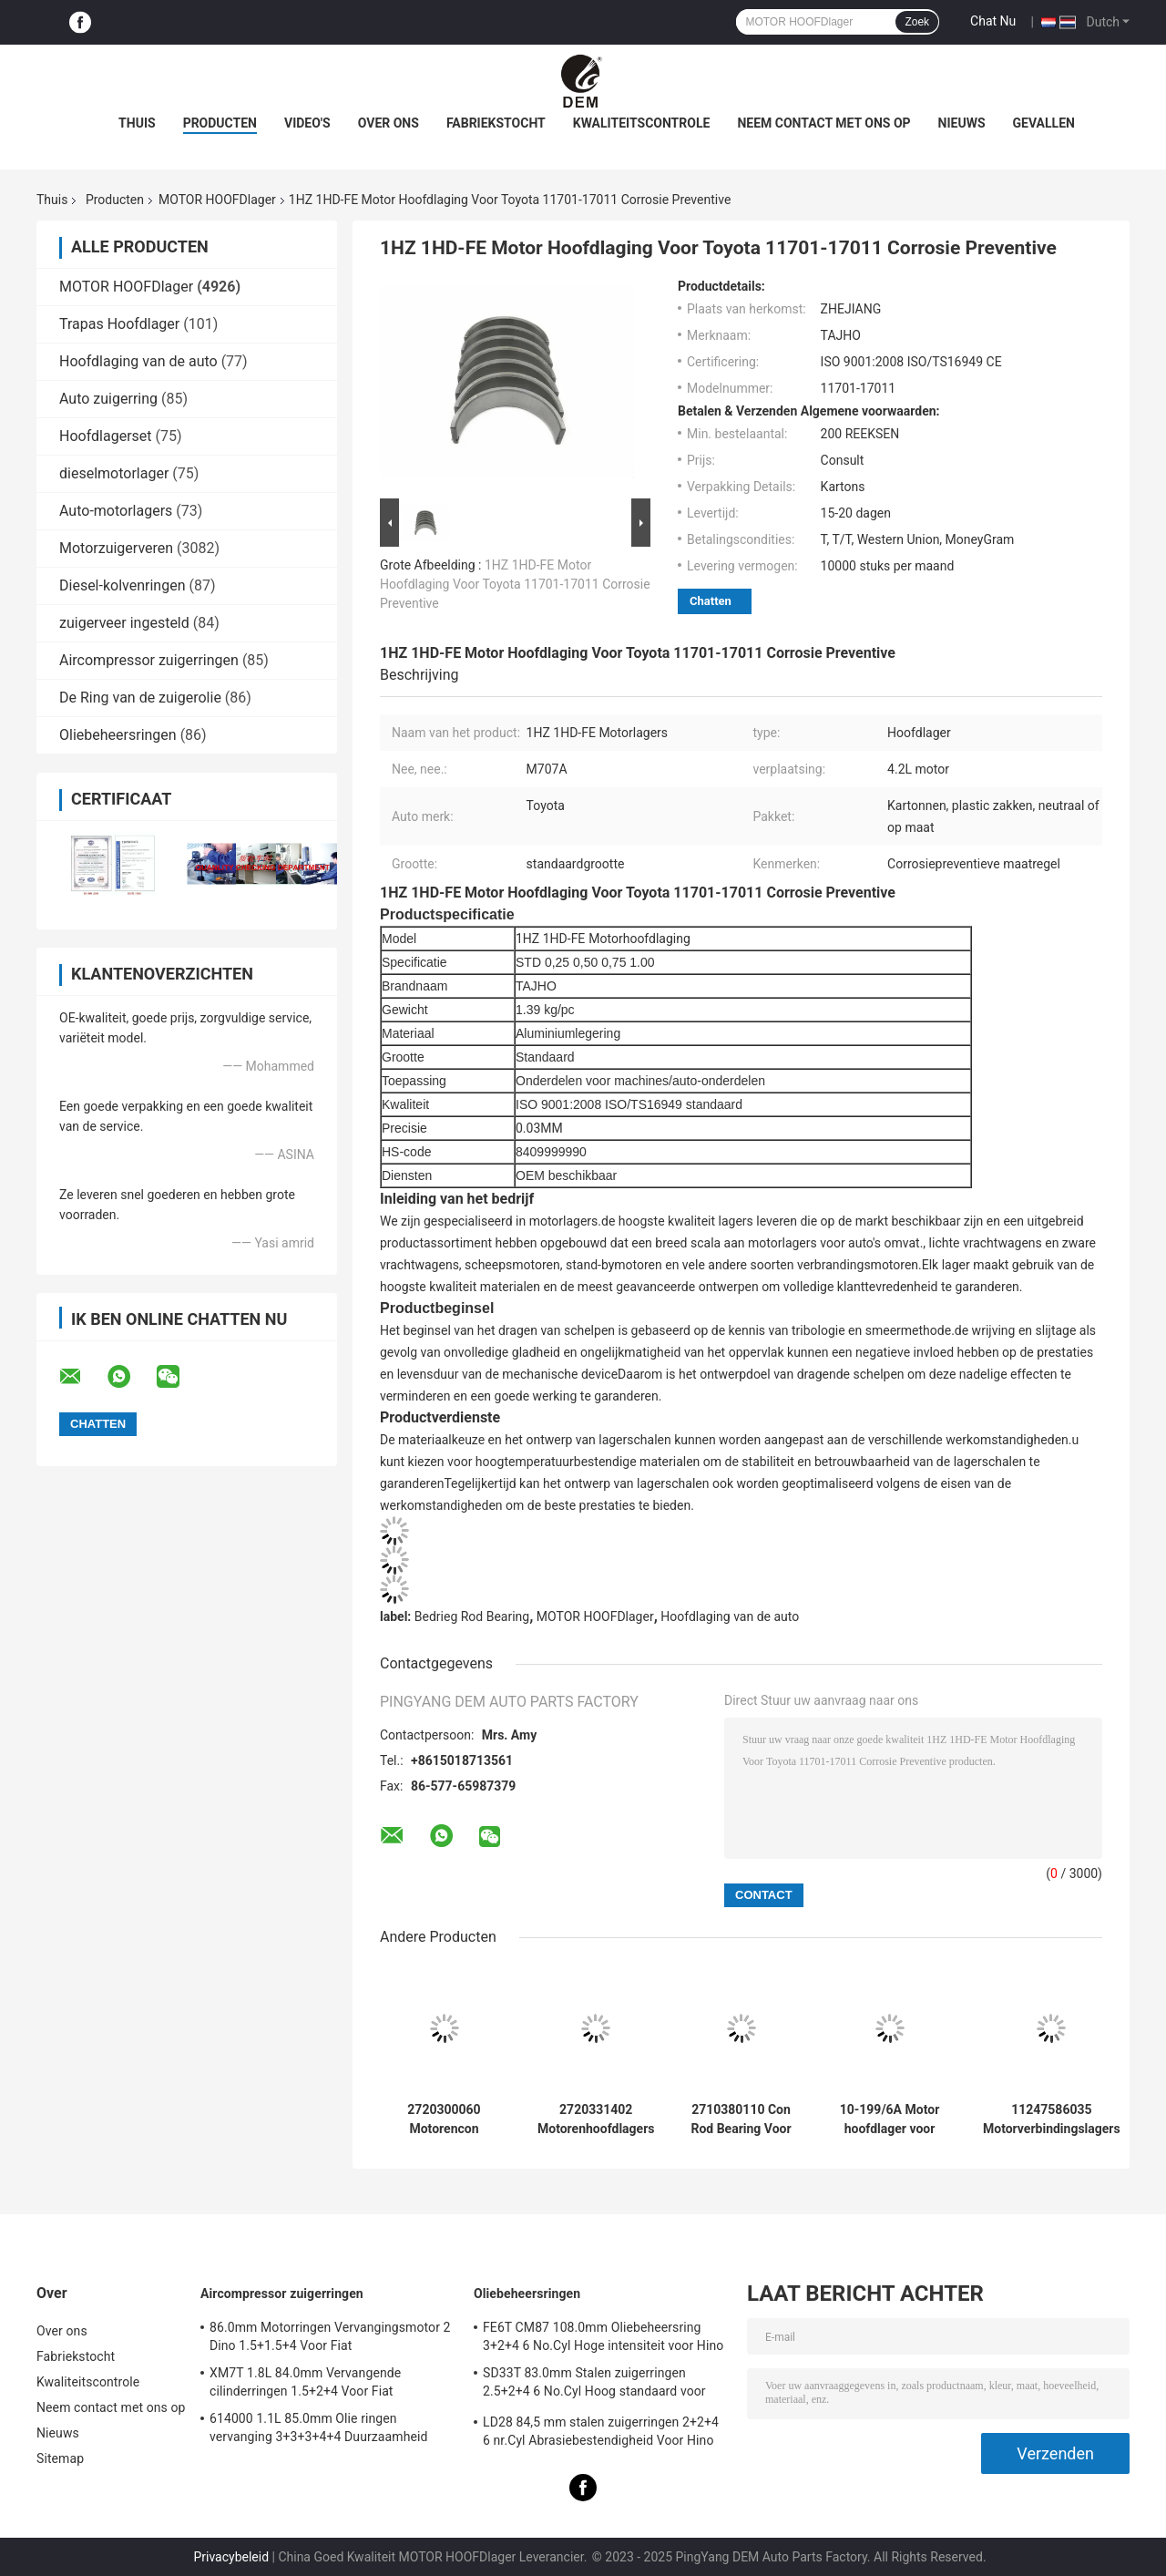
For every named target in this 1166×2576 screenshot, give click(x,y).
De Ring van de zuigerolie (140, 697)
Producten (220, 123)
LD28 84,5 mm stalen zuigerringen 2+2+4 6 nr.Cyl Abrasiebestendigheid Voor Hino (601, 2431)
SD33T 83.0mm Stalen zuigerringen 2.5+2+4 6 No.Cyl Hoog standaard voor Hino (594, 2385)
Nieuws (962, 123)
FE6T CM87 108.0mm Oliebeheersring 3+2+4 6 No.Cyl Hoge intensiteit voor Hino (603, 2336)
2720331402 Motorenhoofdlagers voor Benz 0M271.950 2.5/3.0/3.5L (595, 2119)
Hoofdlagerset (105, 436)
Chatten (710, 601)
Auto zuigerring (108, 398)
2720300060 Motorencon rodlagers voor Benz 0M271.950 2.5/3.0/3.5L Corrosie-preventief (444, 2119)
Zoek (917, 21)
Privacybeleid (231, 2557)
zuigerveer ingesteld (124, 622)
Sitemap (60, 2458)
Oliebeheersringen (118, 735)
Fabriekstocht (496, 123)
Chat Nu (993, 21)
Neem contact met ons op (823, 123)
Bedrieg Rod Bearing (471, 1616)
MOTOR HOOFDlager (217, 199)
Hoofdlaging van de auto (138, 361)
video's (307, 123)
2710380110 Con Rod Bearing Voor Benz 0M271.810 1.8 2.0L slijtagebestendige (741, 2119)
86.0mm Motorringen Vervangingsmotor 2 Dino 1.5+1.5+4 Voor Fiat (330, 2336)
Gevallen (1044, 123)
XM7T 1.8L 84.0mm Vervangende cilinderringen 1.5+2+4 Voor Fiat (305, 2382)
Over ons (388, 123)
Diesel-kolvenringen (122, 585)
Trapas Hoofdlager (119, 324)
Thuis (137, 123)
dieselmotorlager (114, 473)
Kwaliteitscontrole (642, 123)
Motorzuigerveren (116, 548)
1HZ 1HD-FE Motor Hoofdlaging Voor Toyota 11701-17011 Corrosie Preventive (515, 584)
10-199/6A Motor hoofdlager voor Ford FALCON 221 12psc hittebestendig (889, 2119)
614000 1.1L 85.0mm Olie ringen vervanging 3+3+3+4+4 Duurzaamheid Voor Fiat (318, 2430)
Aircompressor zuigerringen (149, 660)
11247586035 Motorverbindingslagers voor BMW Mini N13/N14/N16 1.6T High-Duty (1051, 2119)
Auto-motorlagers (115, 510)
